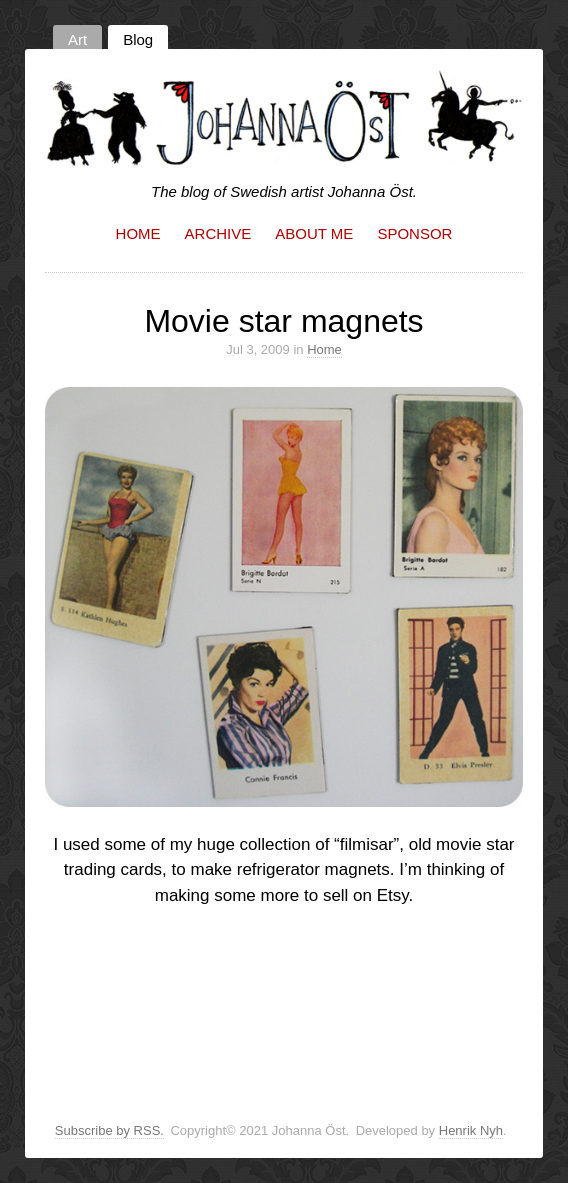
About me (314, 233)
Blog (138, 39)
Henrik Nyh (471, 1130)
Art (77, 39)
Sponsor (414, 233)
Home (138, 233)
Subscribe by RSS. (109, 1130)
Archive (218, 233)
